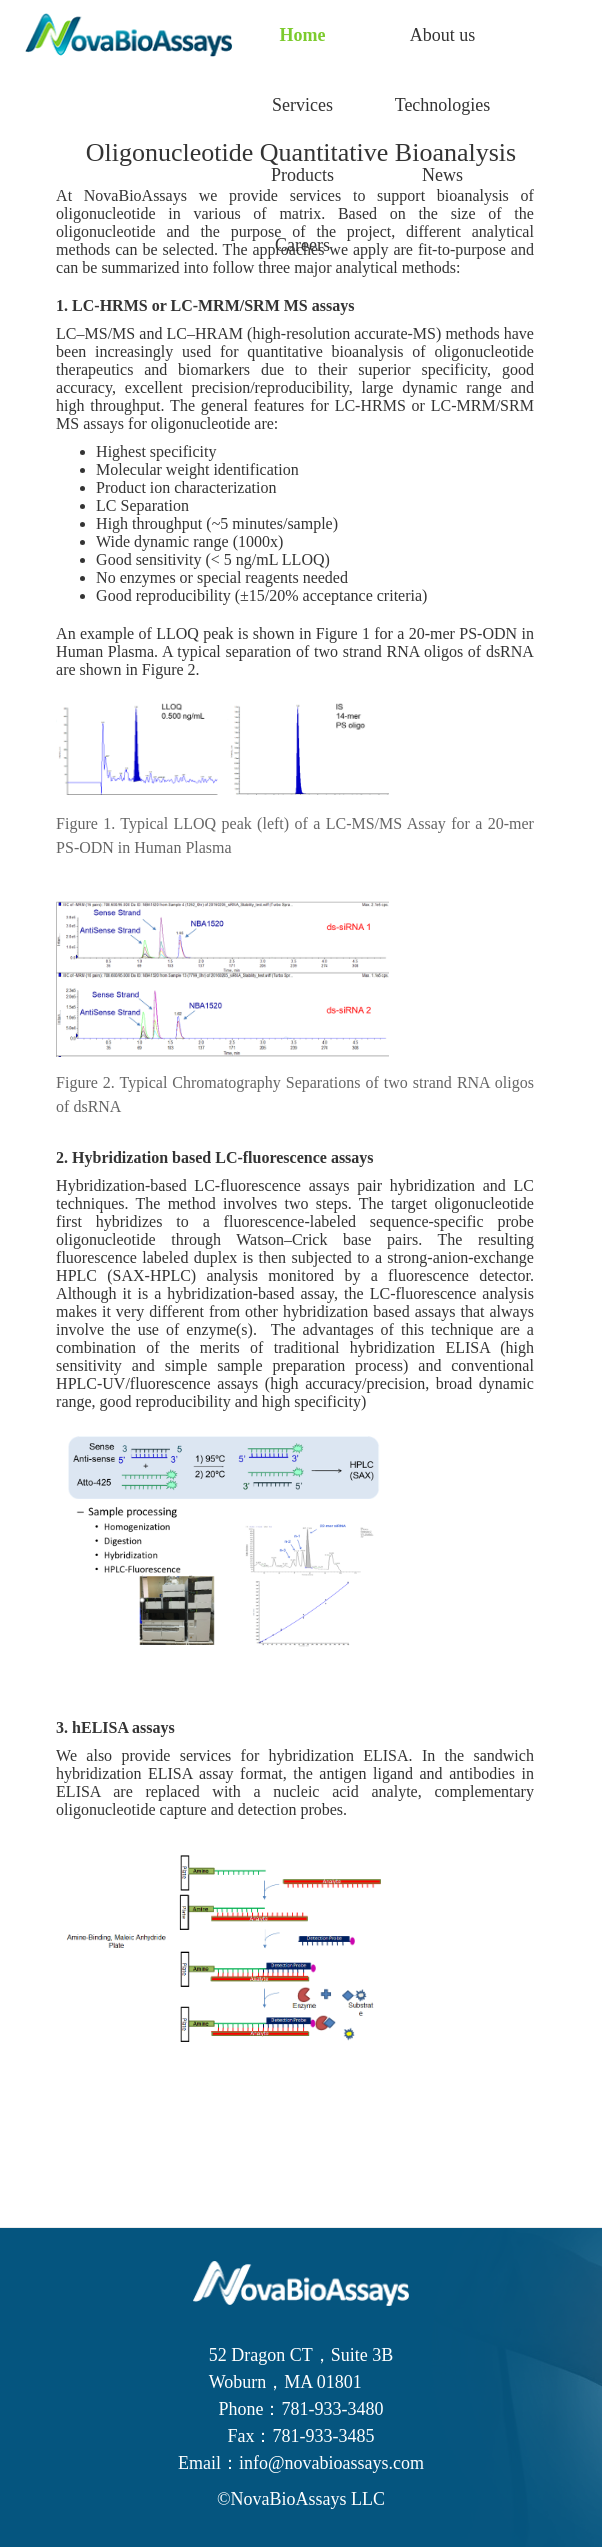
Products (302, 175)
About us (443, 35)
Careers (302, 245)
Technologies (443, 105)
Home (303, 35)
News (442, 175)
